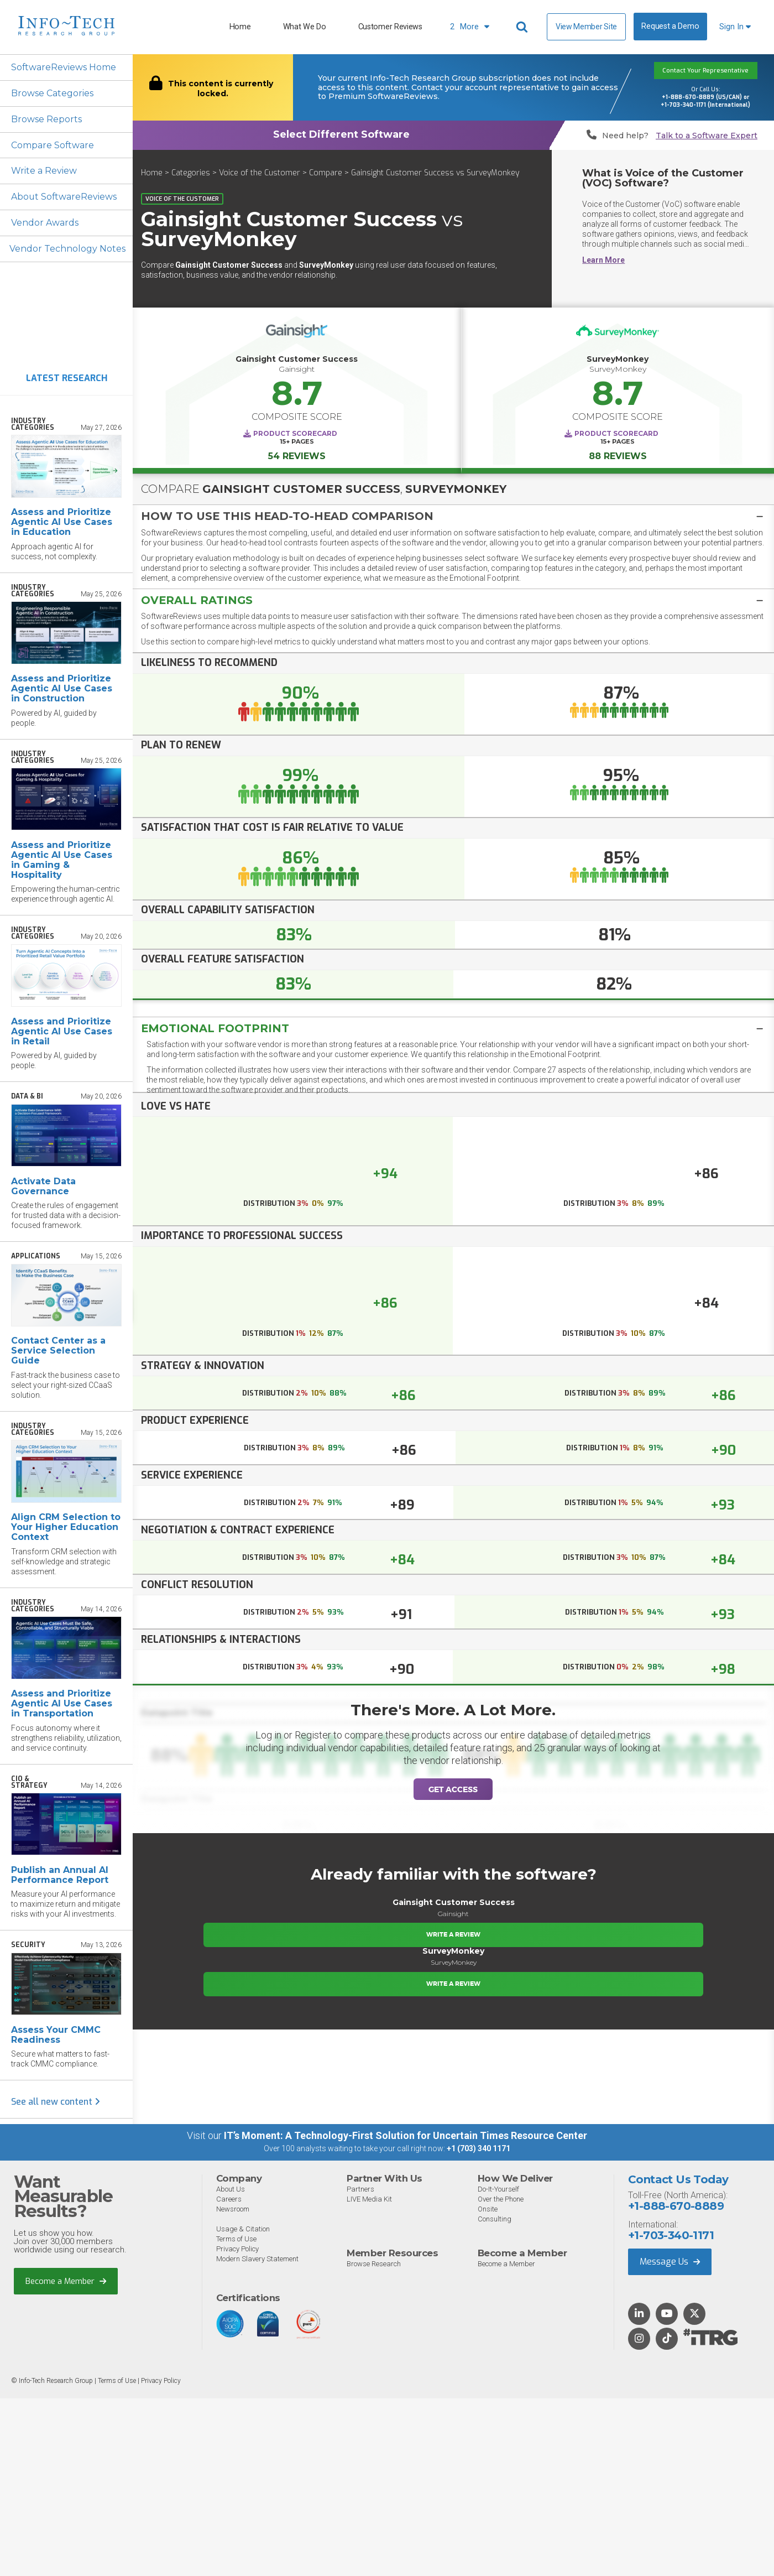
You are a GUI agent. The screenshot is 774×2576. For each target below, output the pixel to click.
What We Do (304, 27)
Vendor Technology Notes (68, 249)
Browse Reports (46, 119)
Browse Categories (52, 93)
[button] (453, 516)
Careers (229, 2199)
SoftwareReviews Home (64, 67)
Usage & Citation (243, 2229)
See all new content (55, 2102)
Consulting (494, 2219)
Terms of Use (236, 2239)
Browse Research (374, 2264)
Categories (190, 173)
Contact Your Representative (705, 70)
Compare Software (53, 145)
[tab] (453, 515)
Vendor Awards (45, 223)
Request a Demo (670, 26)
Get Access (453, 1789)
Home (240, 27)
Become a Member (66, 2281)
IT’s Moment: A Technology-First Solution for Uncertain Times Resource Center (405, 2136)
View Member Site (586, 26)
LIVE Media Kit (369, 2199)
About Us (230, 2189)
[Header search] (523, 27)
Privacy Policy (237, 2249)
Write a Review (44, 171)
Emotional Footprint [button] (215, 1027)
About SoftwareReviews (64, 197)
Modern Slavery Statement (257, 2259)
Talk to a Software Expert (706, 135)
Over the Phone (501, 2199)
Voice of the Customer (259, 173)
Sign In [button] (735, 27)
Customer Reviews (390, 27)
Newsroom (232, 2209)
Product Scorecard (295, 433)
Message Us (670, 2261)
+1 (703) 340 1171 (478, 2149)
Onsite (488, 2209)
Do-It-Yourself (498, 2189)
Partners (360, 2189)
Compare (325, 173)
